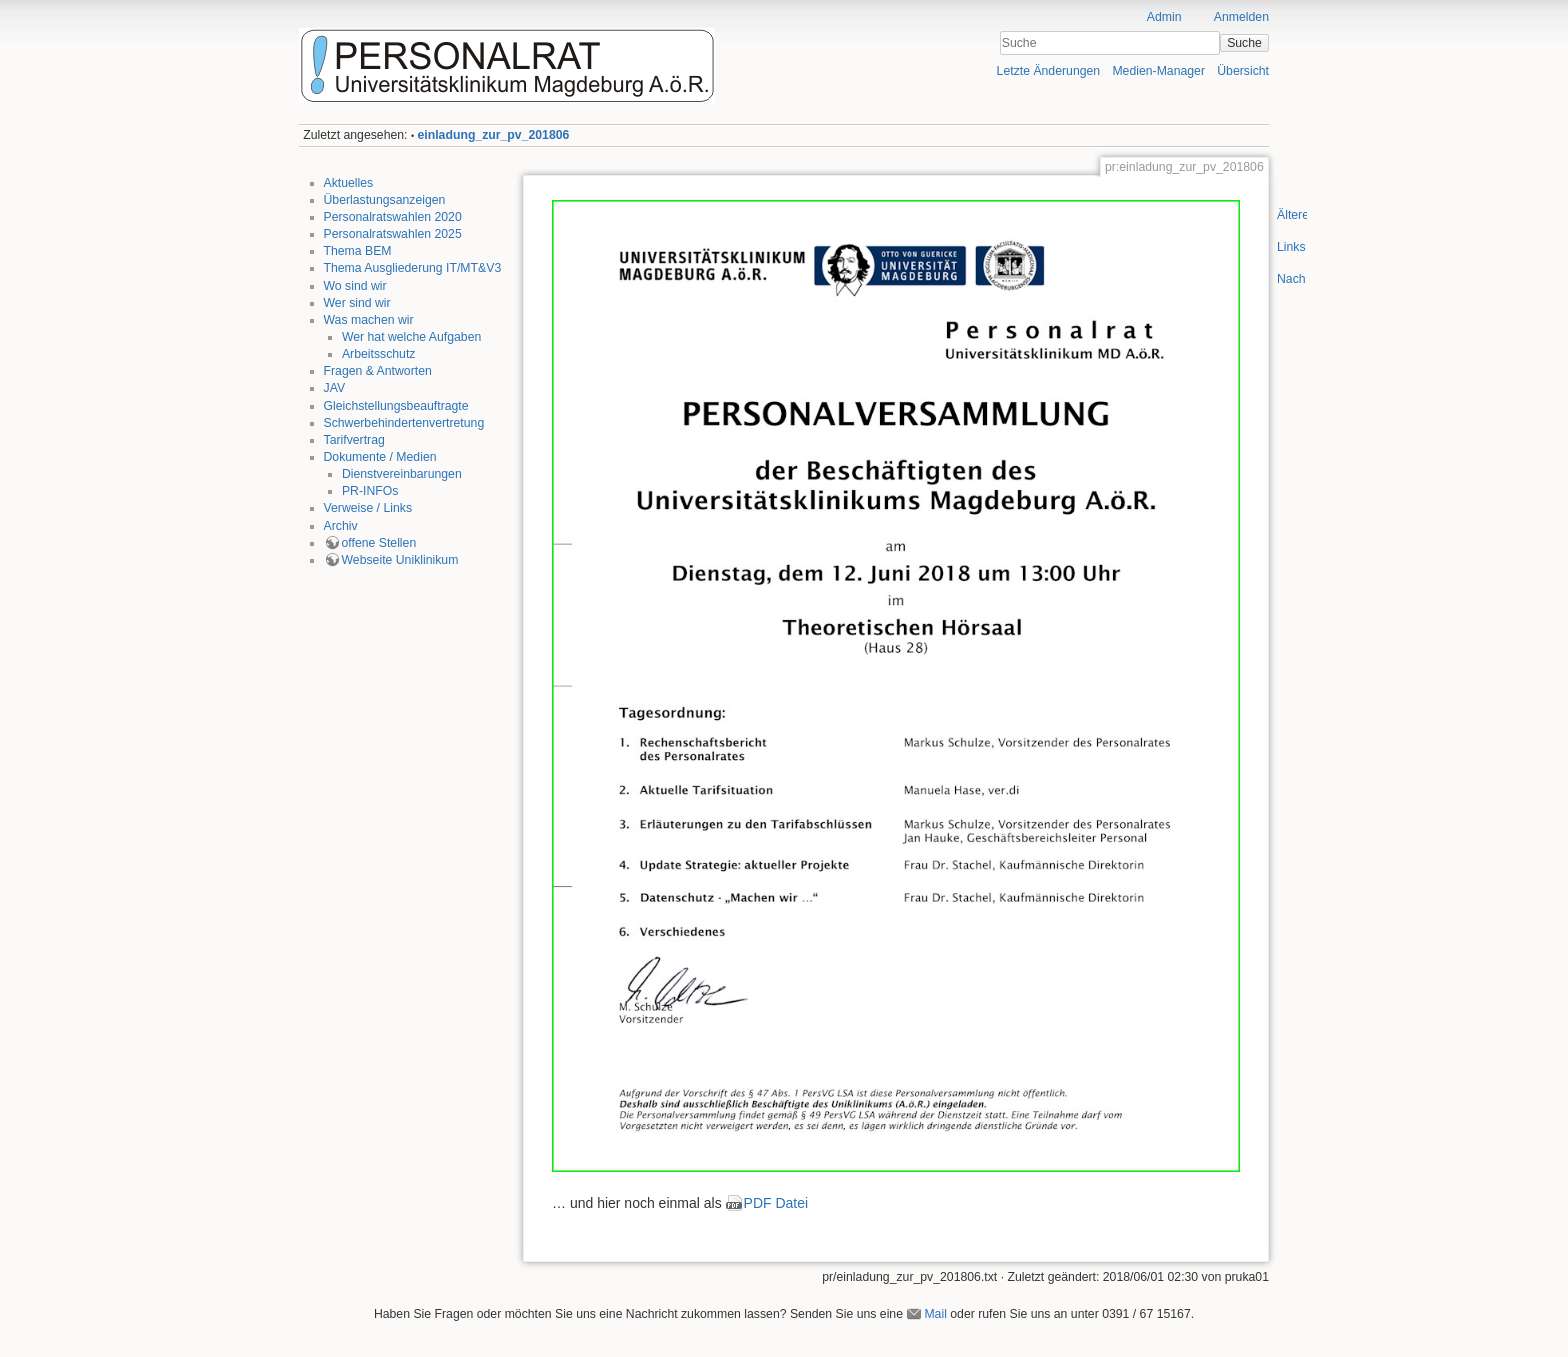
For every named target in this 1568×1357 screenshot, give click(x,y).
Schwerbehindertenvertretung (404, 423)
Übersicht (1243, 71)
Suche (1244, 43)
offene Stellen (379, 543)
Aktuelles (349, 183)
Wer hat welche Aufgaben (411, 337)
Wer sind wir (357, 303)
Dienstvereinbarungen (402, 474)
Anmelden (1241, 17)
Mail (935, 1314)
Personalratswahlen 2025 (393, 234)
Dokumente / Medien (380, 457)
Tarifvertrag (354, 440)
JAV (335, 388)
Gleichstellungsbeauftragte (396, 406)
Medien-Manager (1158, 71)
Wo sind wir (355, 286)
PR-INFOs (370, 491)
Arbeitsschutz (379, 354)
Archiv (341, 526)
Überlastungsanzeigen (385, 200)
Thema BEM (358, 251)
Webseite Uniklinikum (400, 560)
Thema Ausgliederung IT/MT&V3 (413, 268)
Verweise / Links (368, 508)
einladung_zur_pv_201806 (494, 135)
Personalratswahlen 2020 (393, 217)
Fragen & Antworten (378, 371)
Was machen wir (369, 320)
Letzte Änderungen (1049, 71)
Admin (1164, 17)
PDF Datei (776, 1203)
